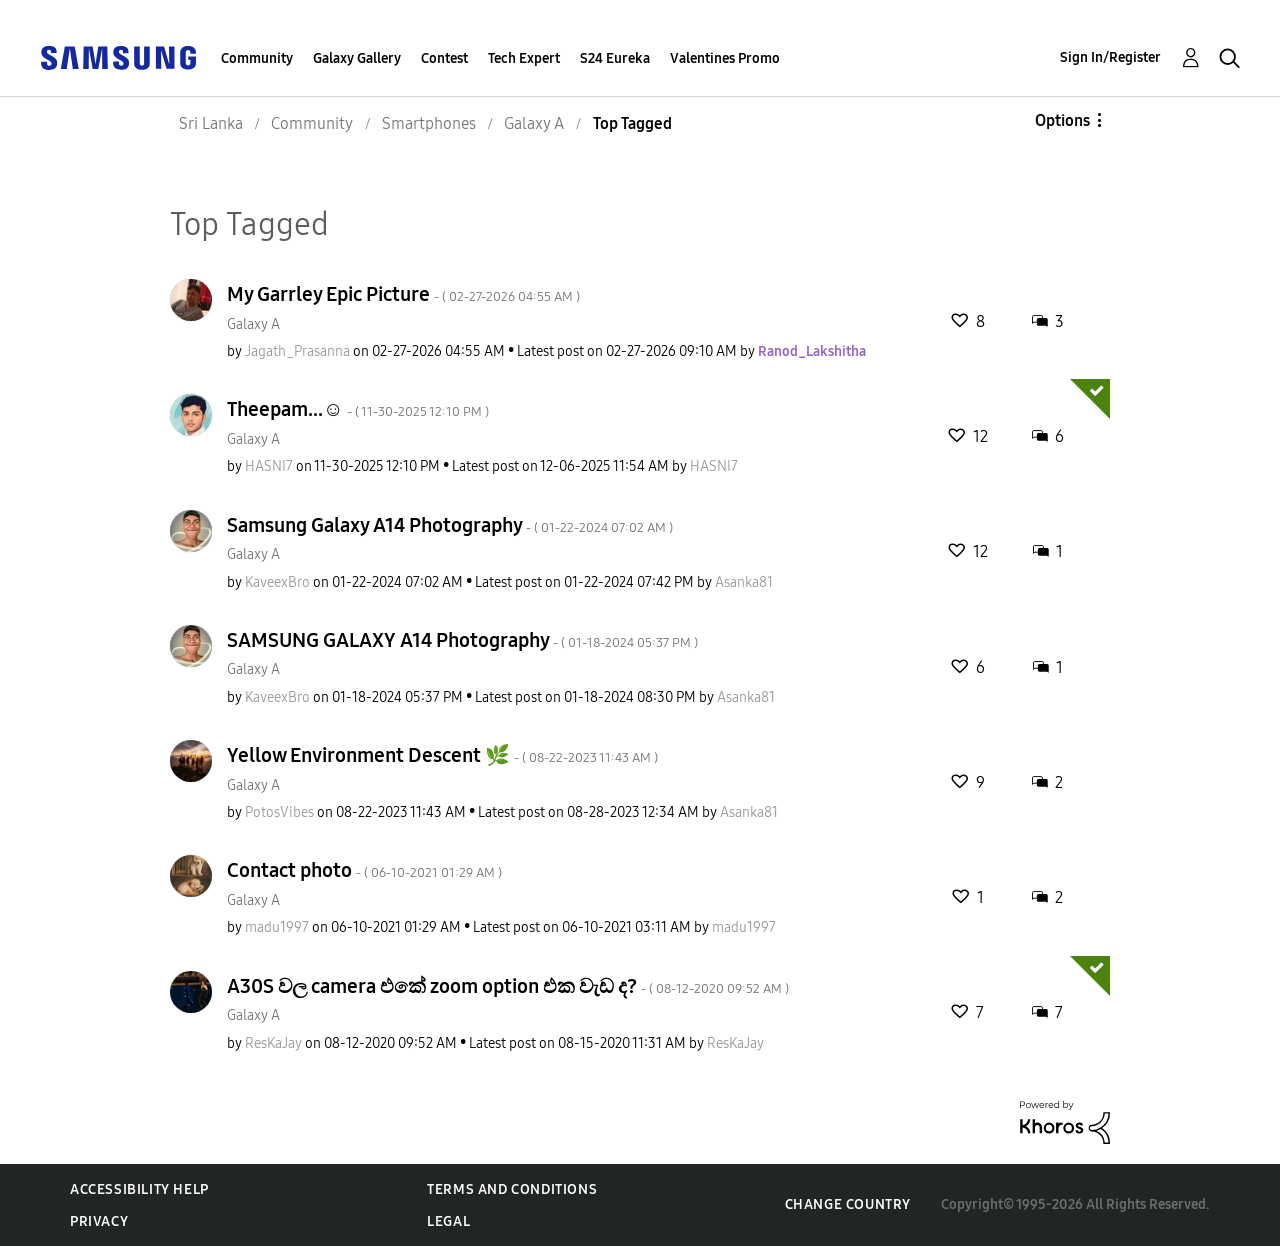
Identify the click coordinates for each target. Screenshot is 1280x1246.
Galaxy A (253, 324)
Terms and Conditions (512, 1189)
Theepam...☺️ (358, 409)
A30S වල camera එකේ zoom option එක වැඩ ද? (508, 986)
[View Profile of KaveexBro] (277, 582)
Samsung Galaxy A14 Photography (450, 525)
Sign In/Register (1110, 57)
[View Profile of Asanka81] (744, 582)
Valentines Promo (725, 58)
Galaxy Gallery (357, 58)
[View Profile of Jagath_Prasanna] (297, 351)
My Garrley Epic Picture (403, 294)
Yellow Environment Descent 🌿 (442, 755)
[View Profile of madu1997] (277, 927)
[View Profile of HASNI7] (269, 466)
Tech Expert (524, 58)
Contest (444, 58)
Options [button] (1062, 120)
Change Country (848, 1204)
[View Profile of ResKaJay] (273, 1043)
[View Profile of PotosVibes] (279, 812)
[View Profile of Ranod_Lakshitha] (812, 351)
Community (257, 58)
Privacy (99, 1221)
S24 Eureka (615, 58)
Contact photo (364, 870)
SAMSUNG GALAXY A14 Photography (462, 640)
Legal (448, 1221)
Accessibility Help (139, 1189)
